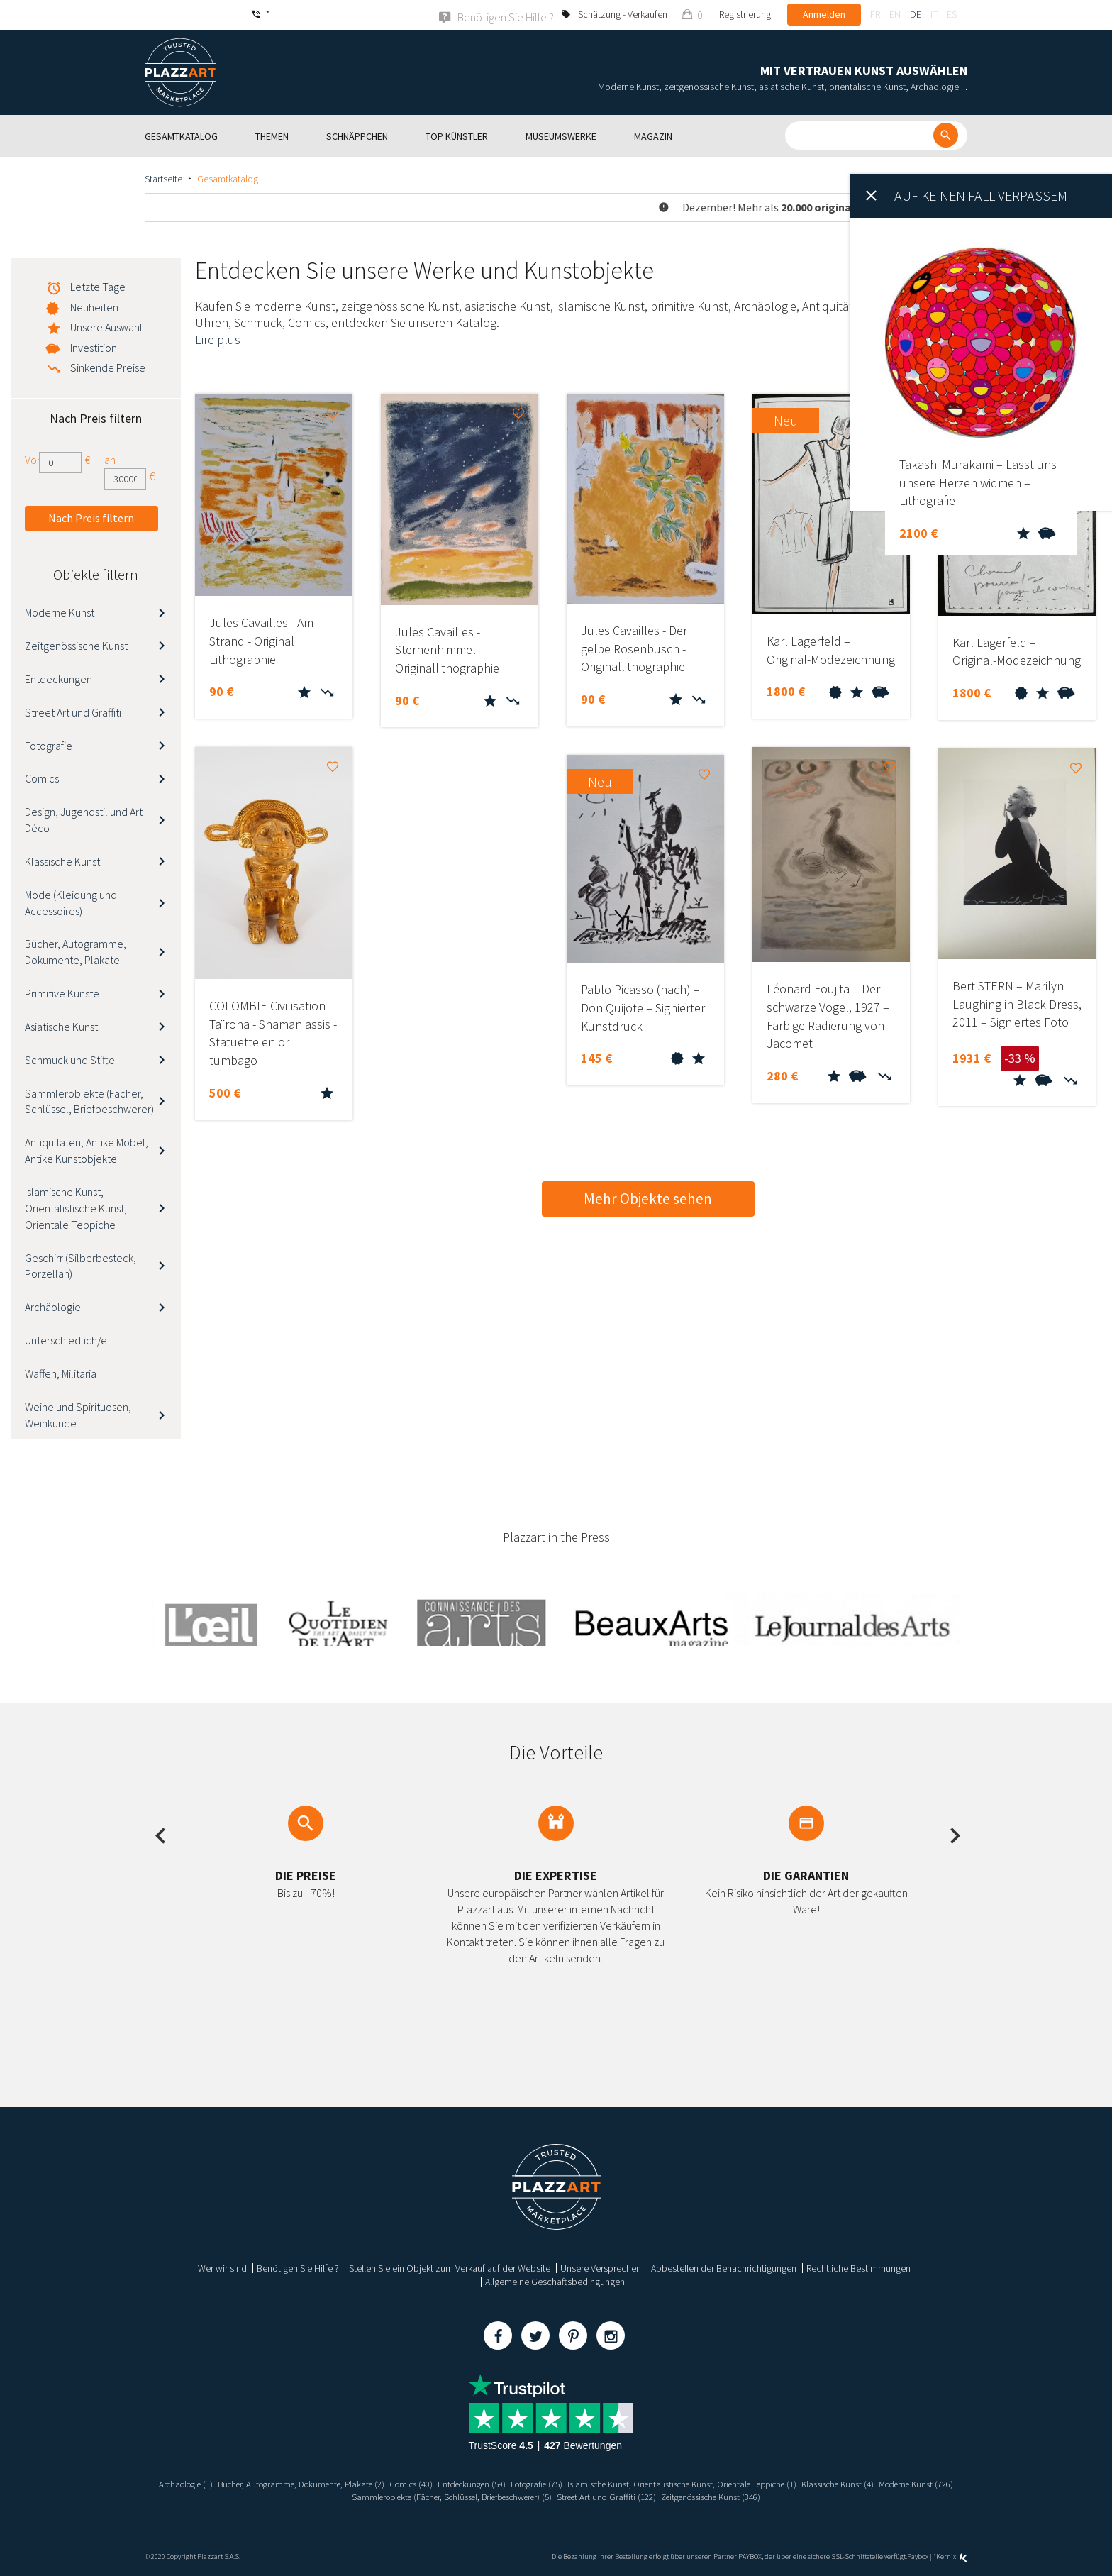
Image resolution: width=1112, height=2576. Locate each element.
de (915, 14)
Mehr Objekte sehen (648, 1197)
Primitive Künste (62, 992)
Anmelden (824, 14)
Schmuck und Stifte (70, 1059)
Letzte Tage (98, 286)
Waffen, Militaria (60, 1373)
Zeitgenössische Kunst (76, 645)
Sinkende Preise (107, 367)
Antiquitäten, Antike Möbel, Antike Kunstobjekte (86, 1150)
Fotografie (48, 745)
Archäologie (53, 1306)
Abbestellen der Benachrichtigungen (723, 2267)
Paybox (917, 2556)
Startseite (163, 178)
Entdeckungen (58, 678)
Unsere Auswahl (106, 326)
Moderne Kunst (59, 611)
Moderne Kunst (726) (326, 2495)
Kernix (951, 2556)
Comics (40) (439, 2483)
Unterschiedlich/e (66, 1339)
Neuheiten (94, 306)
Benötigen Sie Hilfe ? (298, 2267)
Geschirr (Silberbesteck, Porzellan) (80, 1265)
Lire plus (217, 339)
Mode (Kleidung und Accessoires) (71, 902)
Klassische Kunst (62, 860)
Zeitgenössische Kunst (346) (771, 2495)
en (895, 14)
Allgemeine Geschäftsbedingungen (555, 2280)
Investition (93, 347)
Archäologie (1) (190, 2483)
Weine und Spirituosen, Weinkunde (78, 1414)
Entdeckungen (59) (505, 2483)
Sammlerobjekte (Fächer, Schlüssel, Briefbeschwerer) (89, 1100)
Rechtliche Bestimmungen (858, 2267)
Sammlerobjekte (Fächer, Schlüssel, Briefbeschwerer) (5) (486, 2495)
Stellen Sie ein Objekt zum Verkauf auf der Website (449, 2267)
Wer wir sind (222, 2267)
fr (875, 14)
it (934, 14)
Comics (42, 778)
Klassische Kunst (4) (912, 2483)
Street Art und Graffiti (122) (657, 2495)
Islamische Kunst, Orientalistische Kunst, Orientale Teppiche (76, 1207)
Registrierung (745, 14)
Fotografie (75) (578, 2483)
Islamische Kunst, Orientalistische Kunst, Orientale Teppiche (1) (740, 2483)
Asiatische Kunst (61, 1026)
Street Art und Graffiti (73, 711)
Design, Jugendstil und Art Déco (84, 819)
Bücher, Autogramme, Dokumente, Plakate (75, 951)
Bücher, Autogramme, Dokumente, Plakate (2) (318, 2483)
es (952, 14)
